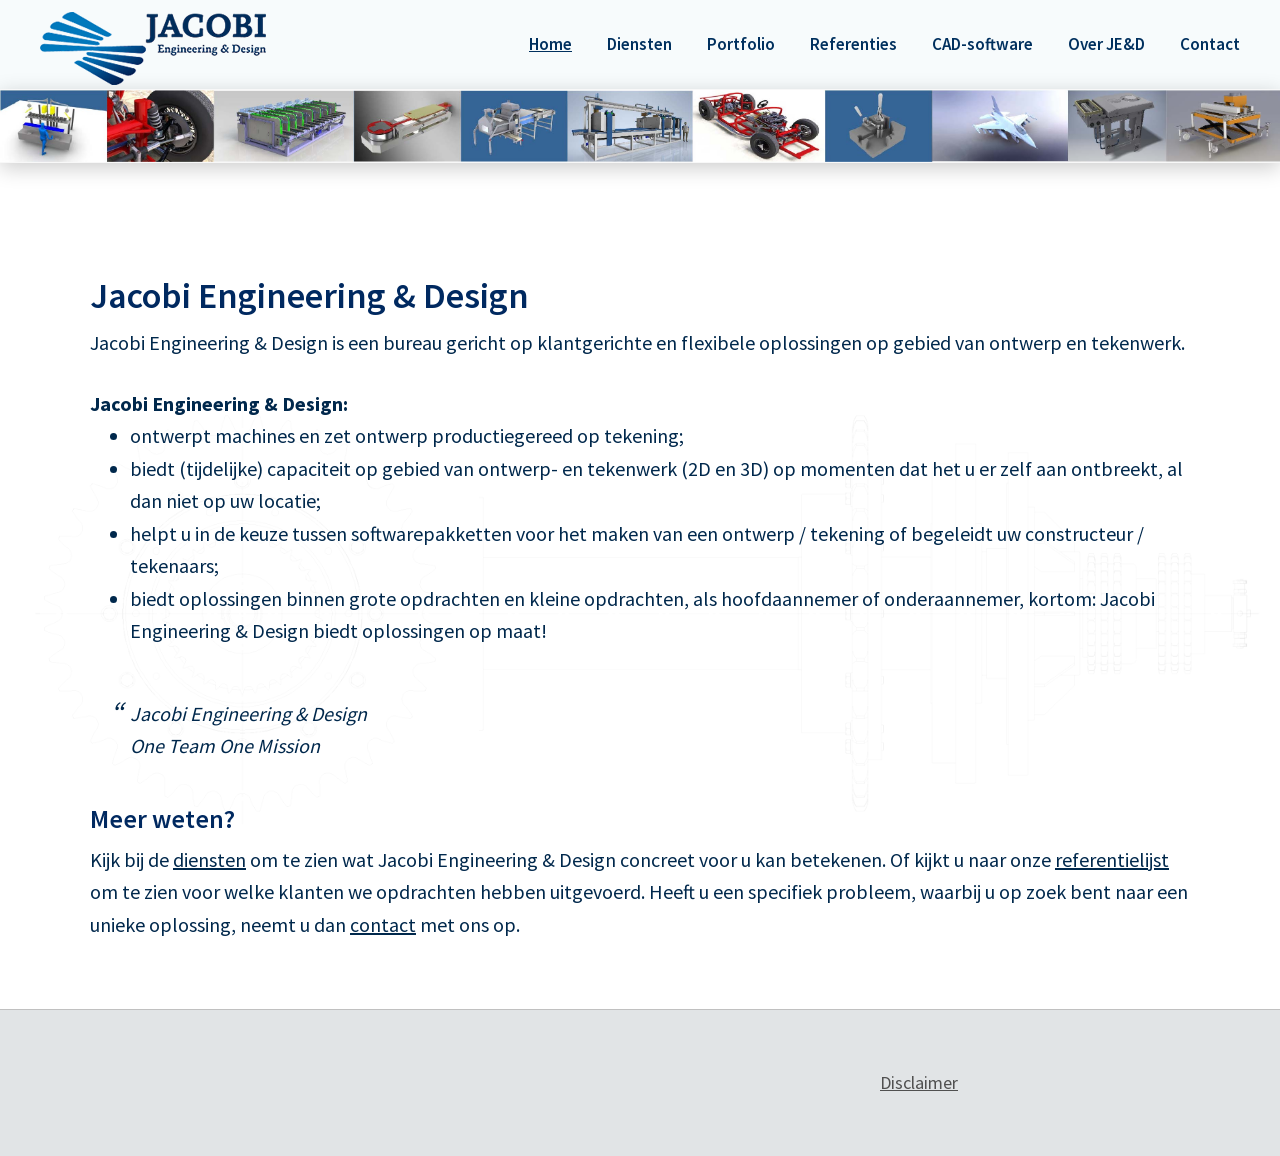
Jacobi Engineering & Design (153, 48)
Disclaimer (919, 1082)
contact (383, 924)
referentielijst (1112, 859)
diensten (209, 859)
